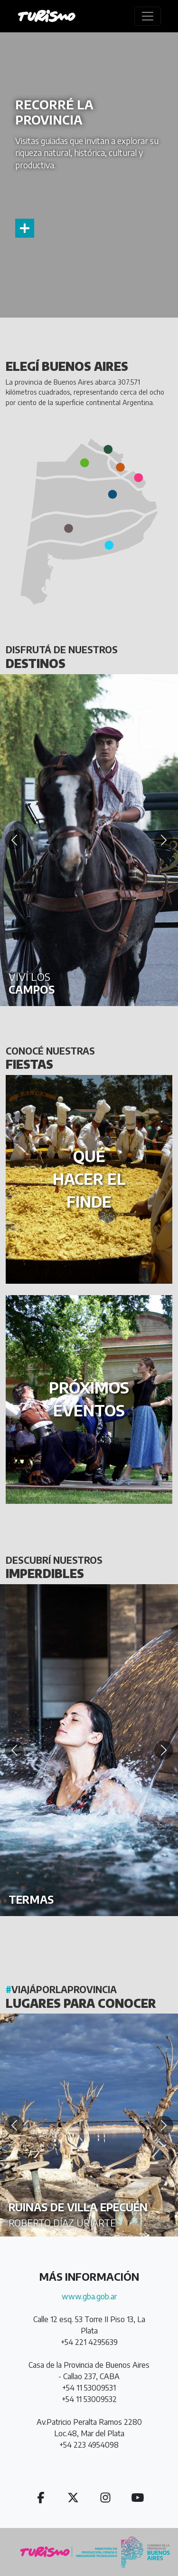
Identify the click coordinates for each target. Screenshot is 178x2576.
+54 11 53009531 (89, 2387)
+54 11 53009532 (89, 2399)
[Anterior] (14, 840)
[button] (138, 478)
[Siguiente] (163, 840)
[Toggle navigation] (147, 16)
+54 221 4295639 (89, 2342)
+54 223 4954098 (89, 2445)
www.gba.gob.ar (89, 2296)
